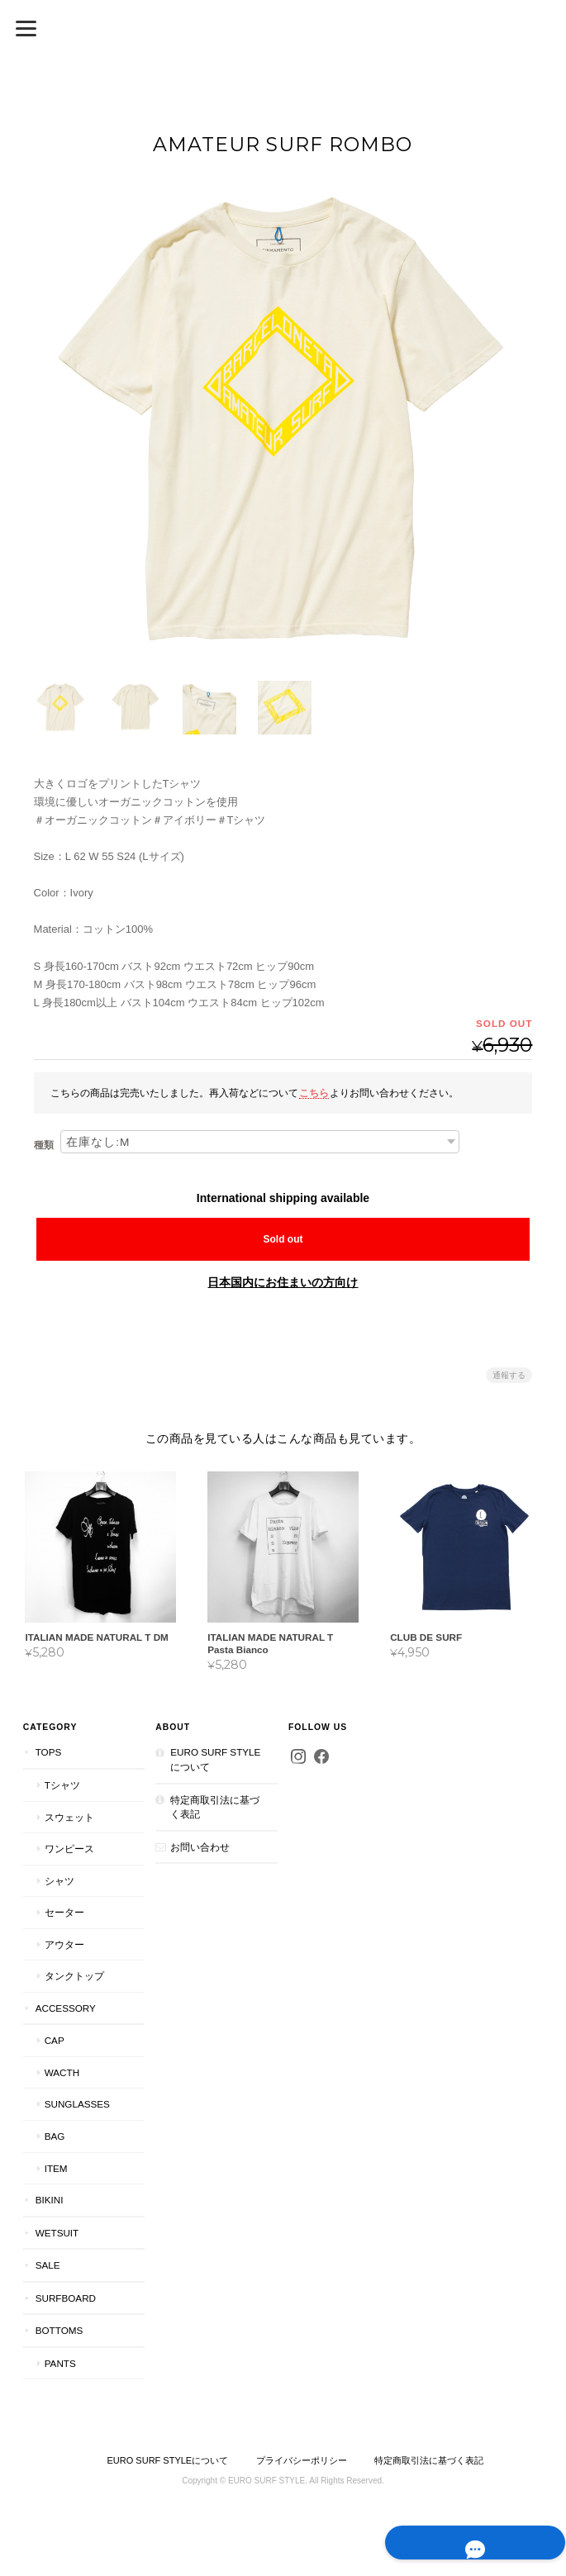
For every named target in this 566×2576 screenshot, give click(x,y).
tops (48, 1752)
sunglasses (76, 2103)
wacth (61, 2072)
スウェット (68, 1816)
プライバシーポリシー (301, 2460)
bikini (49, 2199)
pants (59, 2363)
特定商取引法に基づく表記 (214, 1806)
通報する (509, 1375)
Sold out (282, 1239)
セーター (63, 1912)
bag (54, 2136)
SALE (47, 2265)
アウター (63, 1943)
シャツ (59, 1880)
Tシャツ (61, 1785)
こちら (314, 1091)
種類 (44, 1145)
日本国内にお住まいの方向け (282, 1282)
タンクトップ (73, 1975)
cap (54, 2040)
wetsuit (56, 2232)
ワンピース (68, 1848)
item (55, 2167)
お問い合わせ (200, 1846)
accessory (65, 2008)
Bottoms (59, 2330)
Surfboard (65, 2297)
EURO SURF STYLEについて (215, 1759)
